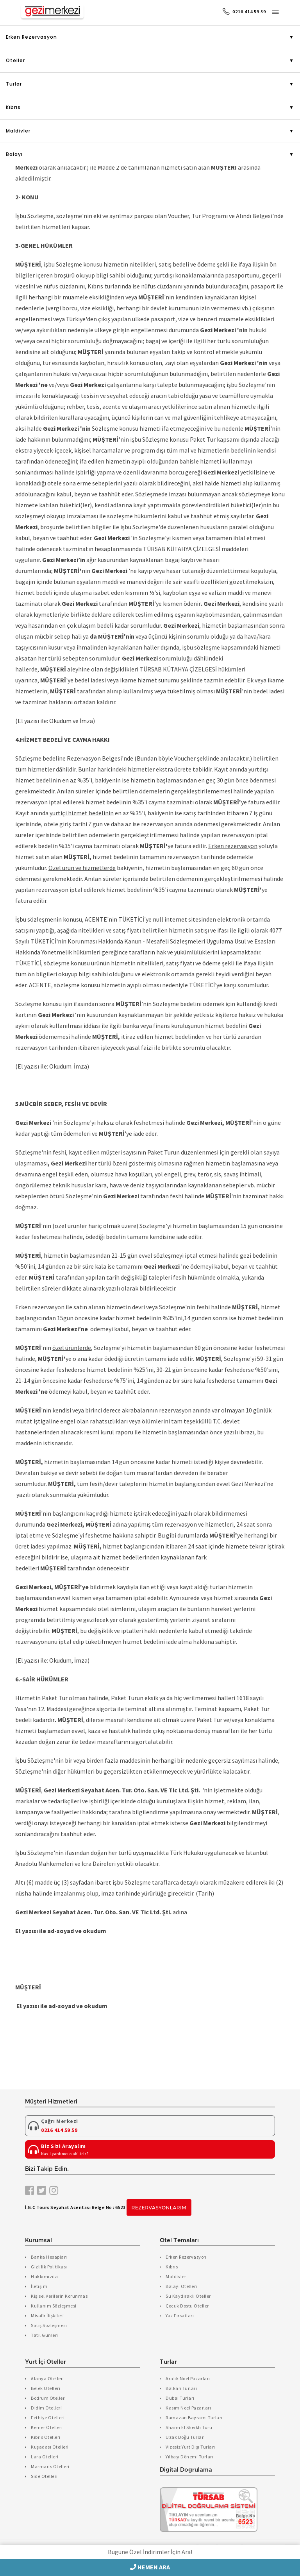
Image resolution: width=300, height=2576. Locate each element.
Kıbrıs (13, 107)
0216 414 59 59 (244, 11)
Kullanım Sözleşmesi (54, 2306)
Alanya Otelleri (47, 2378)
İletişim (39, 2286)
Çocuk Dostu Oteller (187, 2306)
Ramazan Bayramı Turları (194, 2417)
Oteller (15, 60)
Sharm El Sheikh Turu (189, 2427)
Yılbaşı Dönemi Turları (189, 2457)
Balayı (14, 154)
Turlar (14, 84)
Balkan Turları (181, 2388)
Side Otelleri (44, 2476)
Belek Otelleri (45, 2388)
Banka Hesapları (49, 2257)
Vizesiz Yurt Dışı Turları (190, 2447)
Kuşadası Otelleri (50, 2447)
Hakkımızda (44, 2276)
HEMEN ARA (150, 2567)
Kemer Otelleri (46, 2427)
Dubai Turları (180, 2398)
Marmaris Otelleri (50, 2466)
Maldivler (18, 130)
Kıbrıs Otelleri (46, 2437)
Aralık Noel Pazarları (188, 2378)
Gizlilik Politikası (49, 2267)
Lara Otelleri (45, 2457)
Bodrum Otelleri (48, 2398)
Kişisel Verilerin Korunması (60, 2296)
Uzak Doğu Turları (185, 2437)
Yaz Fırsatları (180, 2315)
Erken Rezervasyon (31, 37)
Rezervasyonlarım (159, 2208)
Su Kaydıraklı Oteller (188, 2296)
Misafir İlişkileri (47, 2315)
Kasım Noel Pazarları (188, 2408)
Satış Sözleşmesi (49, 2325)
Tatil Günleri (44, 2335)
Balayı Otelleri (181, 2286)
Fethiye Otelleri (47, 2417)
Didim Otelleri (46, 2408)
